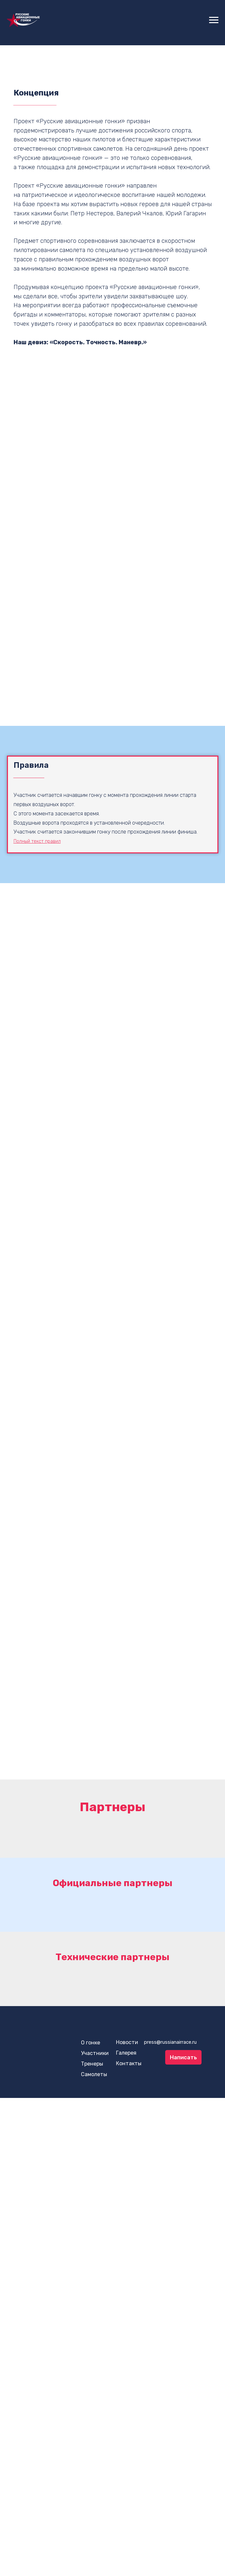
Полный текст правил (37, 841)
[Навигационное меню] (213, 20)
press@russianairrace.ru (170, 2042)
